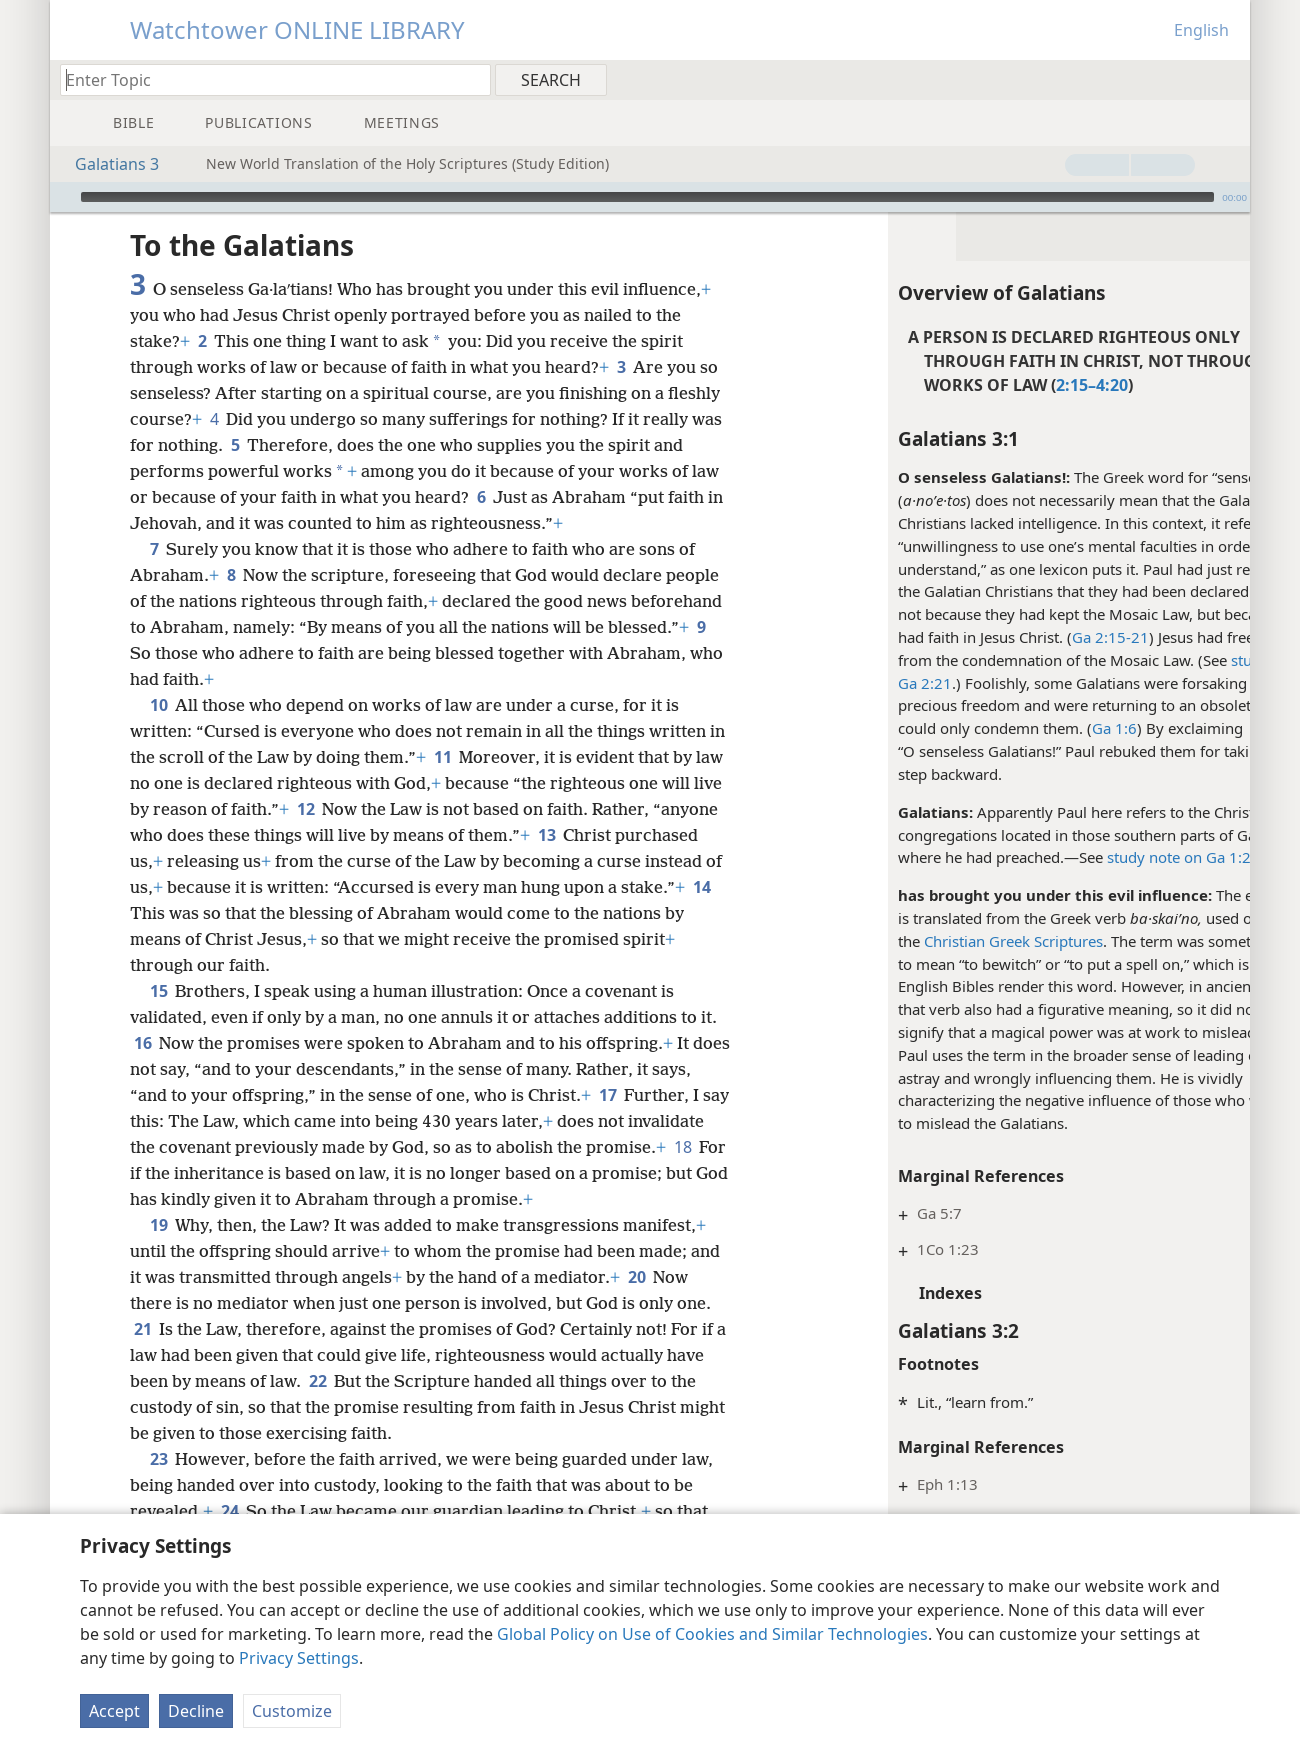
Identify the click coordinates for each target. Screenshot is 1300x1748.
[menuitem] (1227, 79)
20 (636, 1277)
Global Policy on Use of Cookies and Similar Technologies (712, 1634)
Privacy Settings (299, 1658)
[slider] (647, 197)
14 (267, 913)
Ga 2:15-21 (1022, 637)
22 (317, 1381)
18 (226, 1173)
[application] (650, 197)
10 (158, 705)
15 (158, 991)
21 (142, 1329)
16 (142, 1043)
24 (229, 1511)
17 (650, 1095)
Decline (196, 1711)
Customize (292, 1711)
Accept (114, 1711)
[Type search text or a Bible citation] (266, 79)
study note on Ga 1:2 (1091, 857)
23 (158, 1459)
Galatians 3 (107, 164)
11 (461, 757)
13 (615, 835)
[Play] (63, 197)
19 (158, 1225)
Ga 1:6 (1026, 728)
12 (369, 809)
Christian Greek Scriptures (925, 941)
